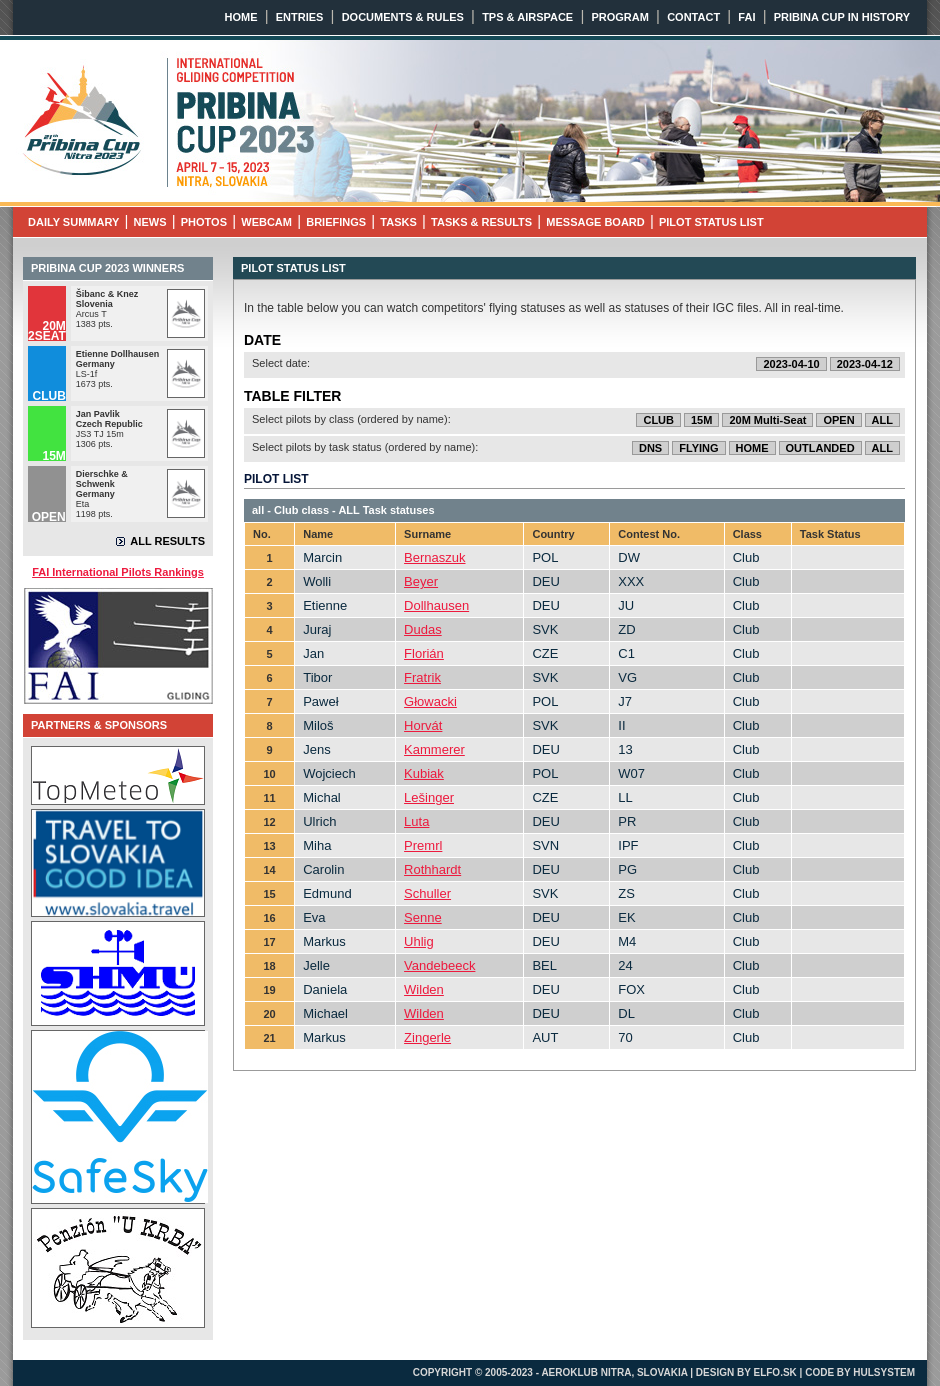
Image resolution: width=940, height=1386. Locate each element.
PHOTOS (204, 222)
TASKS (398, 222)
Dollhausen (436, 605)
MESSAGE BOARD (595, 222)
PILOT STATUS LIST (711, 222)
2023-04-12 (865, 364)
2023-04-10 (791, 364)
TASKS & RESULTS (481, 222)
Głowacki (430, 701)
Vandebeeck (439, 965)
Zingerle (427, 1037)
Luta (416, 821)
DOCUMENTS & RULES (403, 17)
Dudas (423, 629)
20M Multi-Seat (767, 420)
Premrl (423, 845)
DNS (650, 448)
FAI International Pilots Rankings (118, 572)
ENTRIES (300, 17)
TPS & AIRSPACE (527, 17)
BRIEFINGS (336, 222)
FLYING (698, 448)
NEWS (150, 222)
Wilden (424, 989)
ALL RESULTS (167, 541)
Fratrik (422, 677)
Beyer (421, 581)
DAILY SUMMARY (73, 222)
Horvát (423, 725)
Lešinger (429, 797)
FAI (746, 17)
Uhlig (419, 941)
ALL (882, 420)
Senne (423, 917)
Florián (424, 653)
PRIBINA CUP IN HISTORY (842, 17)
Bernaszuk (434, 557)
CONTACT (693, 17)
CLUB (658, 420)
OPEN (838, 420)
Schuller (427, 893)
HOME (241, 17)
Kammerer (434, 749)
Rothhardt (432, 869)
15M (701, 420)
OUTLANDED (820, 448)
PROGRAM (619, 17)
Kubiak (424, 773)
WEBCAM (266, 222)
